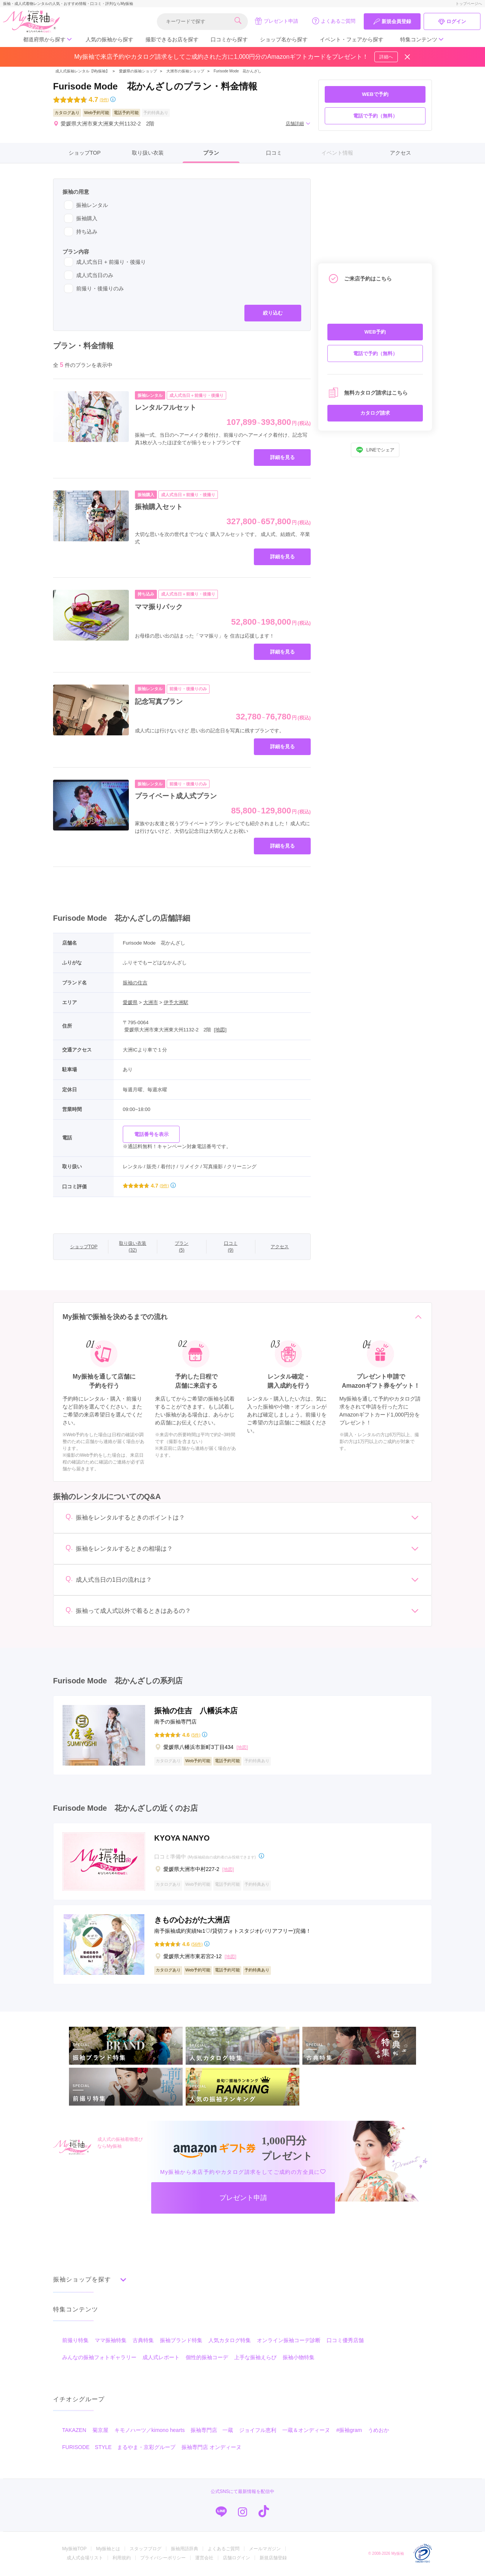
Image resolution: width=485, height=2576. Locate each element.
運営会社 (204, 2559)
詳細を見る (282, 457)
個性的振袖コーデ (207, 2358)
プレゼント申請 (276, 21)
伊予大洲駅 (176, 1002)
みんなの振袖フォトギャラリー (99, 2358)
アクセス (400, 153)
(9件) (104, 100)
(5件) (195, 1735)
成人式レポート (161, 2358)
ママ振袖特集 (111, 2341)
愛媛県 (130, 1002)
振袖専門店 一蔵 (212, 2431)
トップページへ (468, 4)
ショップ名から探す (284, 39)
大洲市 (150, 1002)
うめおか (378, 2431)
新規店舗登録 (273, 2559)
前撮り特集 (75, 2341)
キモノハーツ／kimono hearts (149, 2431)
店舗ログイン (236, 2559)
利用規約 (122, 2559)
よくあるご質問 (333, 21)
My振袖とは (108, 2549)
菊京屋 (100, 2431)
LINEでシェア (375, 450)
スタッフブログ (145, 2549)
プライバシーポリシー (163, 2559)
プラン (211, 153)
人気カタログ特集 (229, 2341)
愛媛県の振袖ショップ (137, 71)
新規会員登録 (392, 21)
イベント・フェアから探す (351, 39)
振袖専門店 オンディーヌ (211, 2448)
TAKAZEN (74, 2431)
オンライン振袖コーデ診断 (289, 2341)
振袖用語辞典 (184, 2549)
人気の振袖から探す (109, 39)
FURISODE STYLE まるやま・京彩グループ (118, 2448)
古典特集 (143, 2341)
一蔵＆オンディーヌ (306, 2431)
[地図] (220, 1030)
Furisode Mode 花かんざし (238, 71)
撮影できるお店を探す (172, 39)
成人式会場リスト (85, 2559)
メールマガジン (265, 2549)
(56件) (197, 1944)
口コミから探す (229, 39)
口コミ (274, 153)
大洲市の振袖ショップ (185, 71)
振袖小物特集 (298, 2358)
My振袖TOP (74, 2549)
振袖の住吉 (135, 983)
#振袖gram (349, 2431)
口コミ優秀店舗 (345, 2341)
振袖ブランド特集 (181, 2341)
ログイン (452, 21)
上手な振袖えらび (255, 2358)
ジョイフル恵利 (257, 2431)
